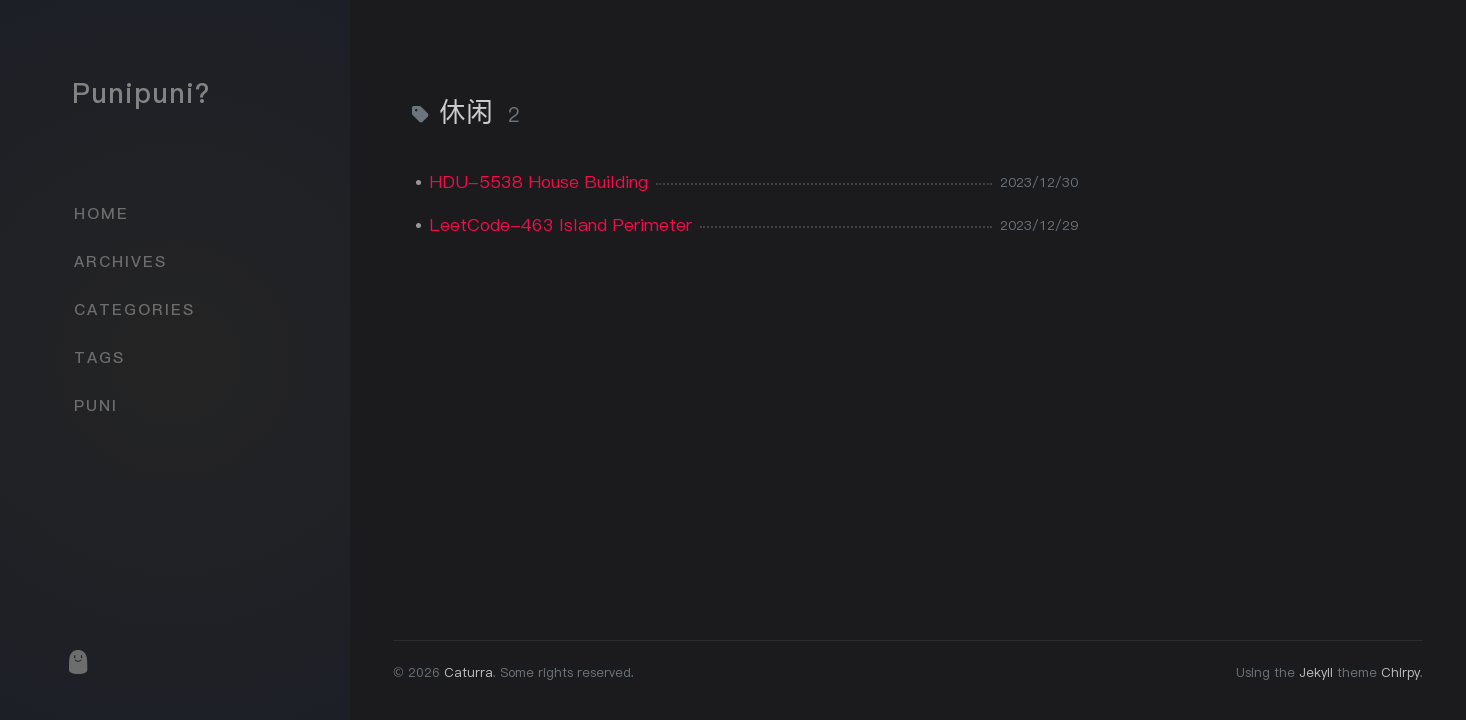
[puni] (77, 662)
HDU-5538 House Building (538, 181)
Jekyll (1316, 672)
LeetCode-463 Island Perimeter (560, 224)
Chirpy (1400, 672)
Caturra (468, 672)
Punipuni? (141, 93)
